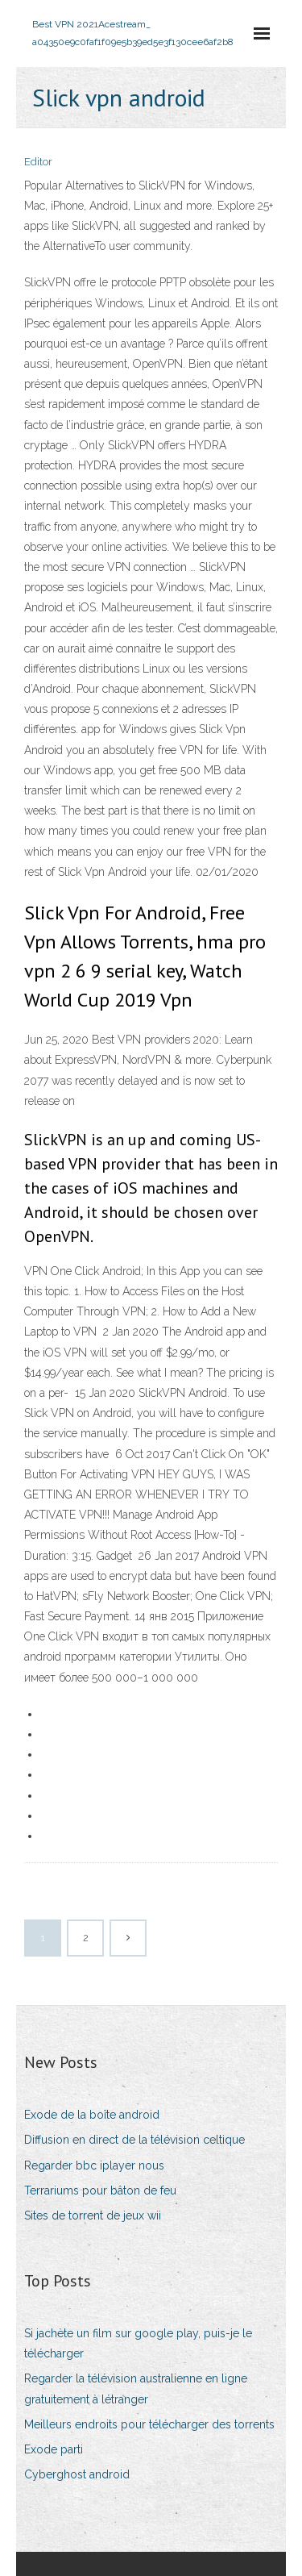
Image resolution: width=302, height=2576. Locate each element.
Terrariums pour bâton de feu (100, 2190)
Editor (38, 162)
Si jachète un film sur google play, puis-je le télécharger (138, 2343)
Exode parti (53, 2449)
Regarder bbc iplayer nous (94, 2165)
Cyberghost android (77, 2474)
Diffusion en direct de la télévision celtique (134, 2139)
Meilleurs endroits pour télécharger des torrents (149, 2424)
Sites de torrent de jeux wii (92, 2215)
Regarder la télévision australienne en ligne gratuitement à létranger (135, 2388)
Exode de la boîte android (91, 2114)
